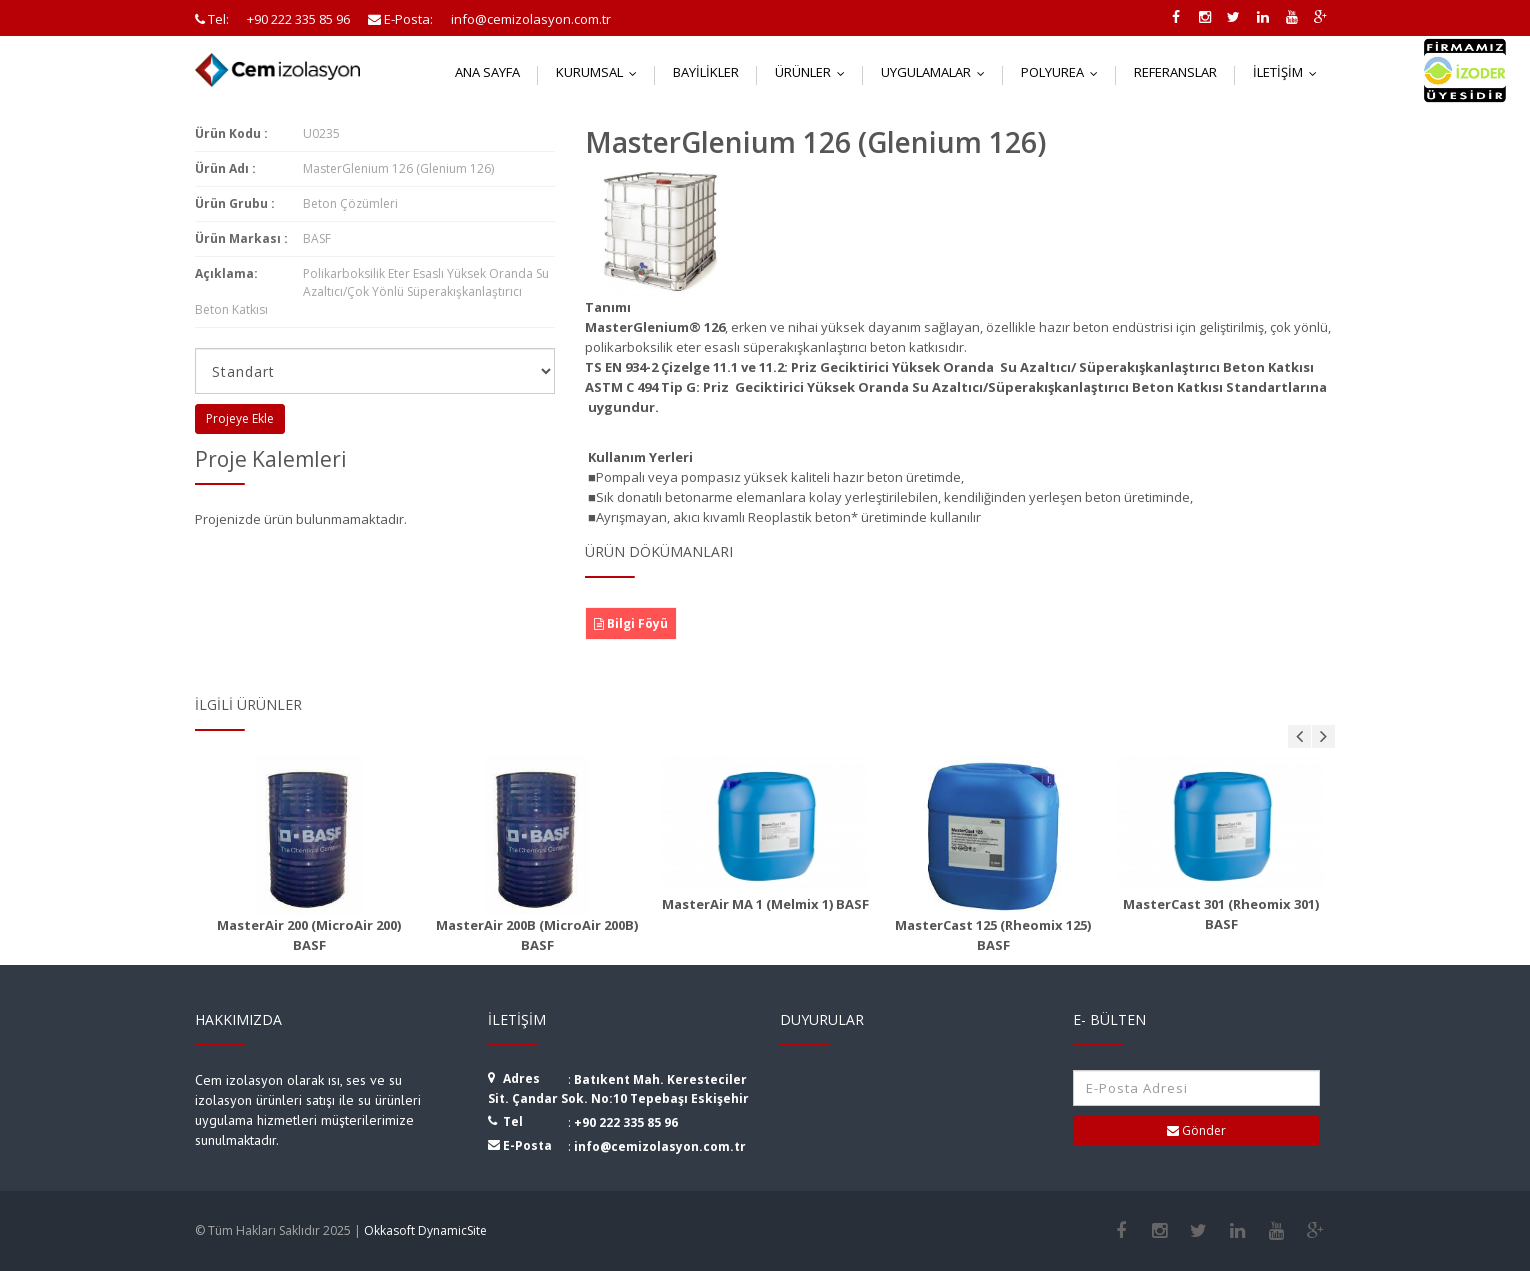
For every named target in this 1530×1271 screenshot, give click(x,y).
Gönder (1196, 1130)
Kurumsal (601, 72)
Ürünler (814, 72)
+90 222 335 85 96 (626, 1122)
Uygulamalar (937, 72)
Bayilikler (706, 72)
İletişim (1289, 72)
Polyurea (1064, 72)
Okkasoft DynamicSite (425, 1230)
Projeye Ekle (240, 418)
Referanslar (1175, 72)
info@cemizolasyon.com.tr (660, 1146)
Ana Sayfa (487, 72)
